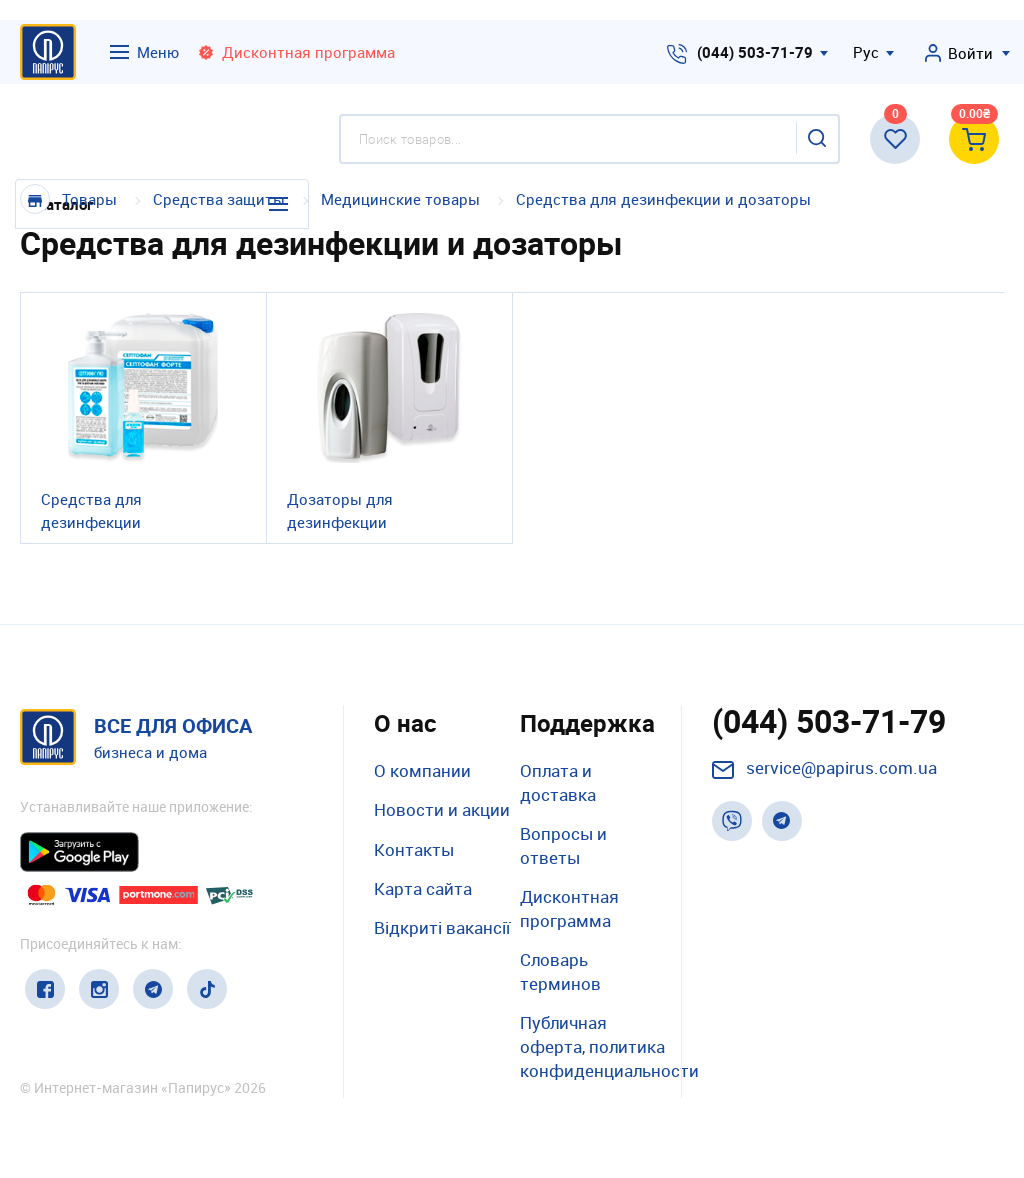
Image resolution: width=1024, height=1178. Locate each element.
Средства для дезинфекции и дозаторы (663, 199)
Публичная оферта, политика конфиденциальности (609, 1046)
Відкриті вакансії (442, 927)
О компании (422, 770)
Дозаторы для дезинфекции (340, 510)
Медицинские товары (400, 199)
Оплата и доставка (558, 782)
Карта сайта (423, 888)
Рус (866, 52)
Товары (89, 199)
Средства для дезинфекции (91, 510)
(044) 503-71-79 (755, 52)
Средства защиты (221, 199)
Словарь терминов (560, 971)
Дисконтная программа (569, 908)
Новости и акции (442, 809)
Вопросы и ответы (563, 845)
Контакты (414, 849)
